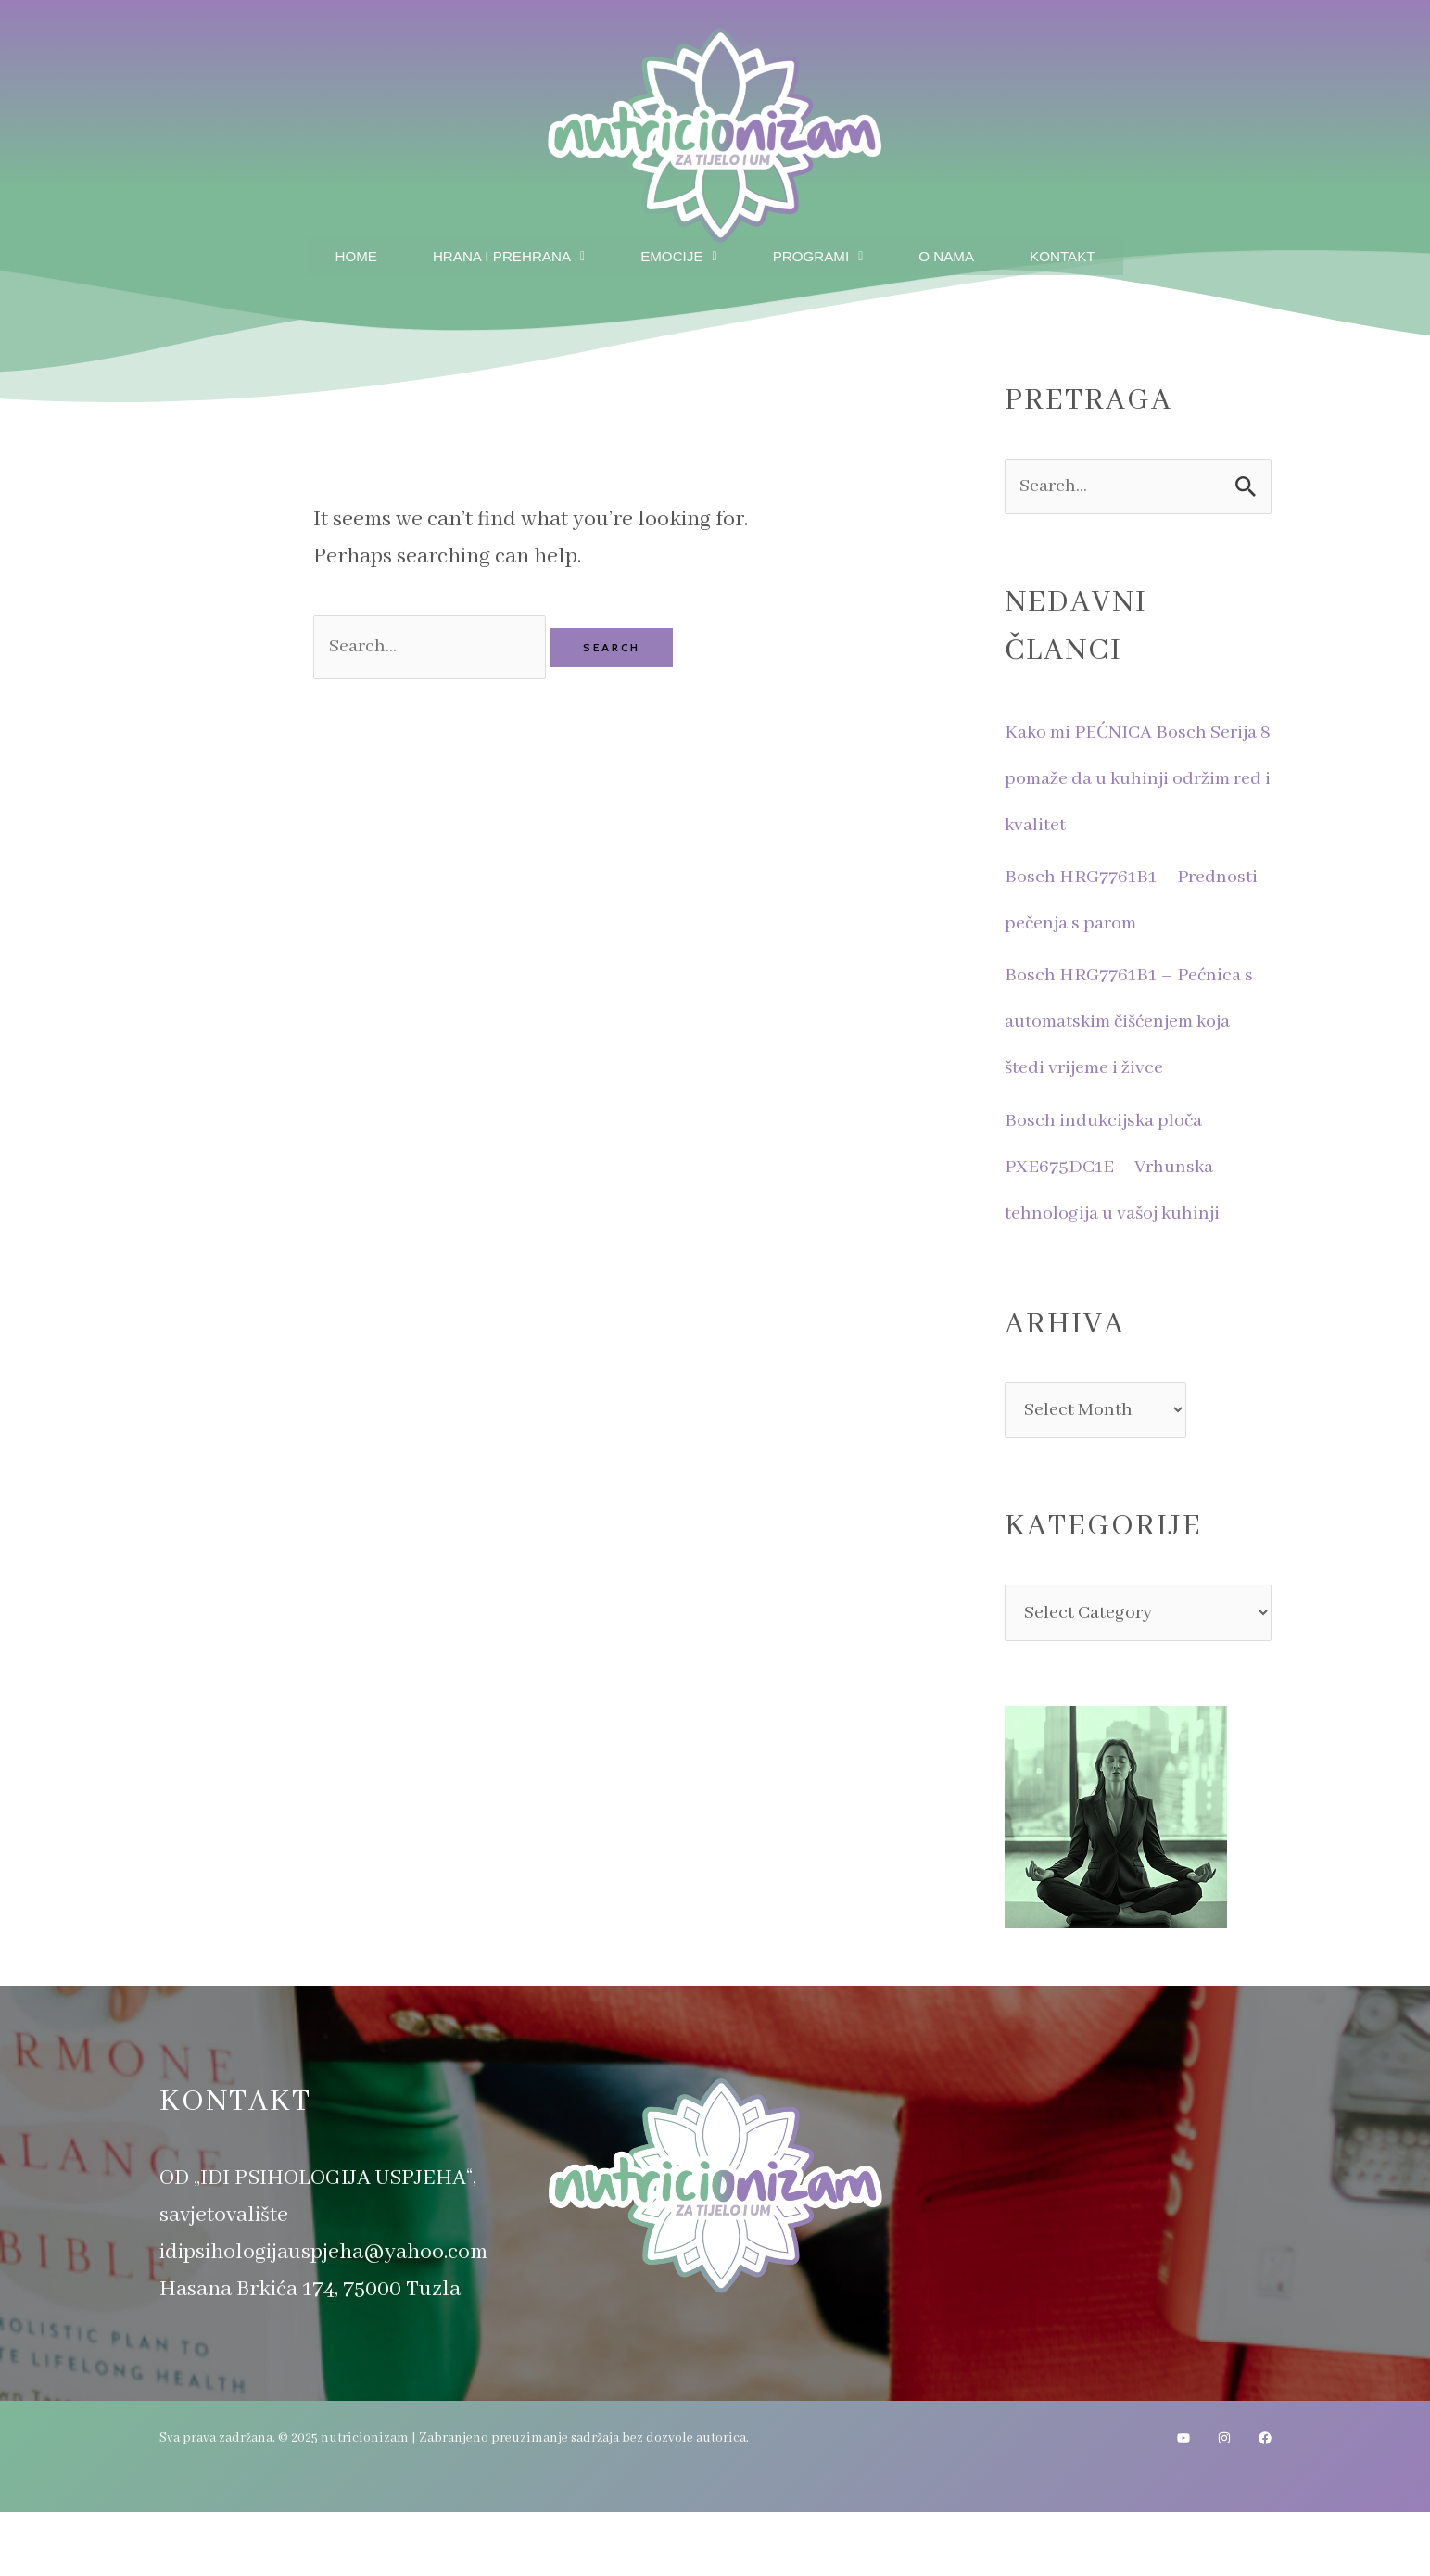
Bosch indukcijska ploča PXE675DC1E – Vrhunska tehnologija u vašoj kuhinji (1131, 1212)
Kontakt (1076, 253)
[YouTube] (1183, 2502)
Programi (821, 253)
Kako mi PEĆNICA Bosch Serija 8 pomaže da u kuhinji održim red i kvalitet (1137, 779)
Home (340, 253)
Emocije (678, 253)
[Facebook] (1265, 2502)
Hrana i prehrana (499, 253)
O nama (955, 253)
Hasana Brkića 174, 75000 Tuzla (310, 2353)
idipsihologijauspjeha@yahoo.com (323, 2316)
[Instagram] (1224, 2502)
